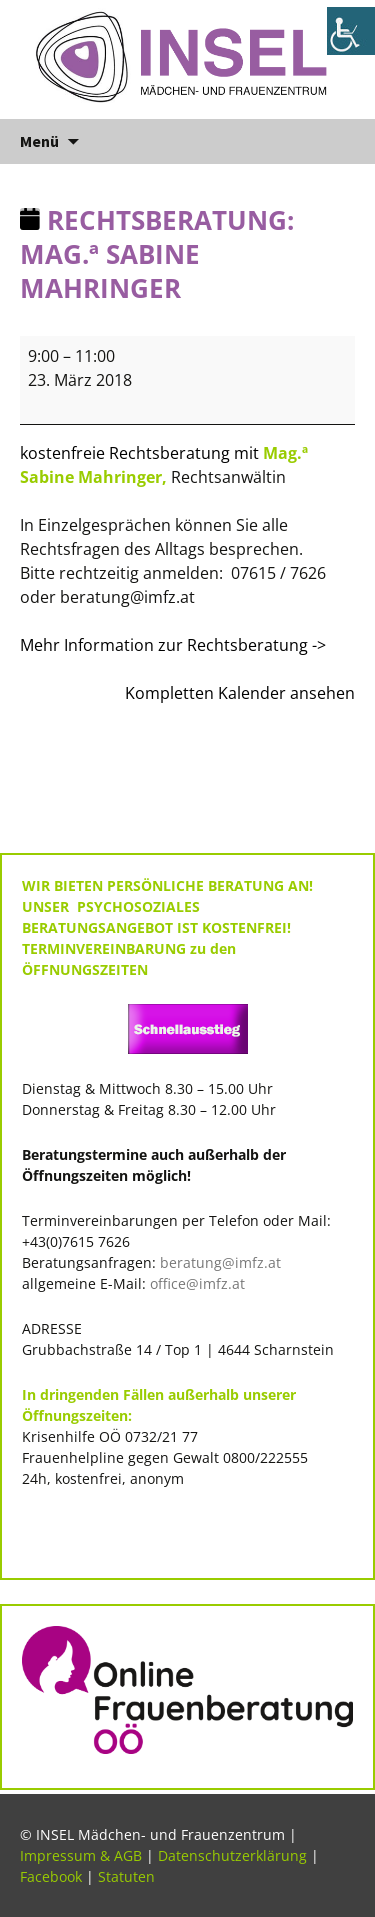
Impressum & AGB (81, 1855)
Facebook (51, 1876)
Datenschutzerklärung (232, 1855)
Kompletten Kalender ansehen (240, 693)
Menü (39, 141)
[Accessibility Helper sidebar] (351, 31)
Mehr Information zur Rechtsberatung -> (175, 645)
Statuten (126, 1876)
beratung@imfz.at (220, 1262)
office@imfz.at (197, 1283)
